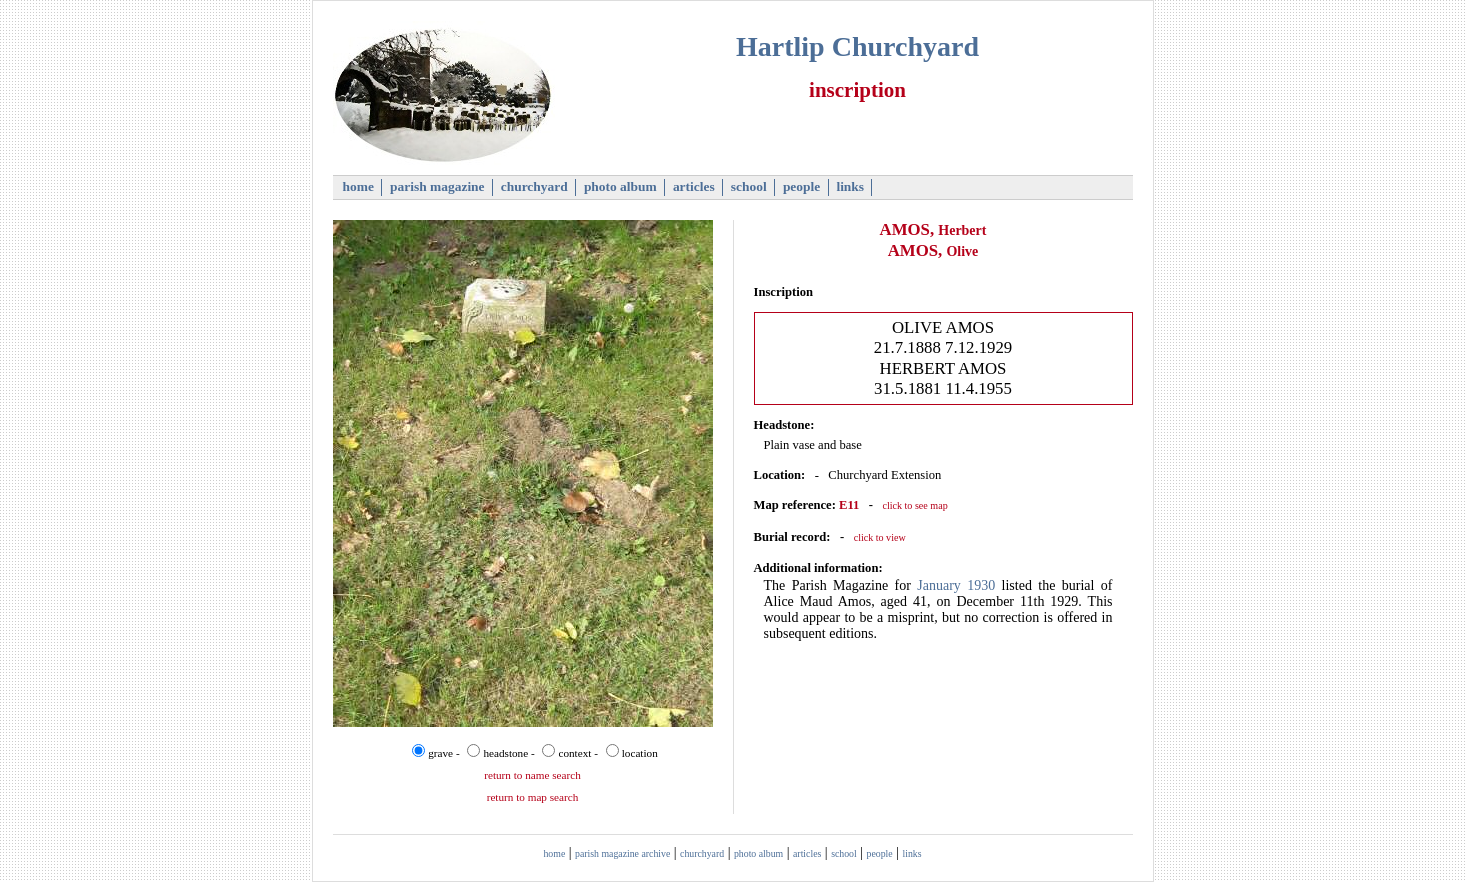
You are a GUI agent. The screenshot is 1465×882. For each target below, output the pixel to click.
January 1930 (956, 585)
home (358, 186)
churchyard (534, 186)
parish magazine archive (622, 853)
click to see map (914, 505)
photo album (621, 186)
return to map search (533, 797)
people (802, 186)
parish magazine (437, 186)
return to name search (532, 775)
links (850, 186)
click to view (880, 537)
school (749, 186)
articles (694, 186)
